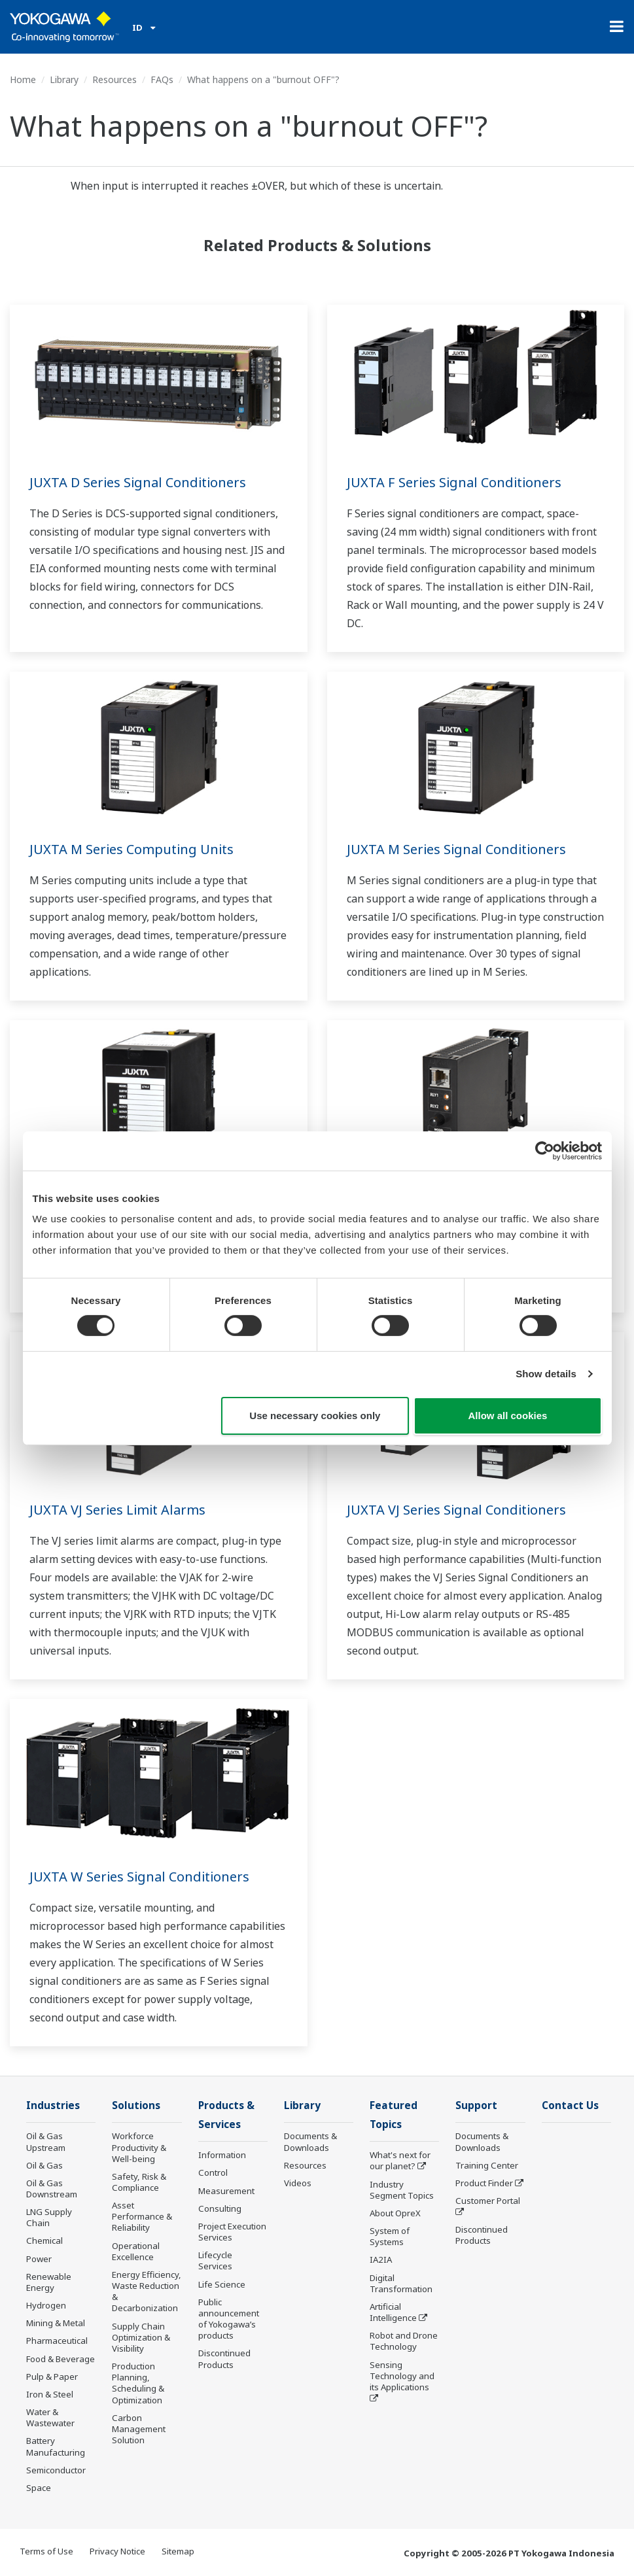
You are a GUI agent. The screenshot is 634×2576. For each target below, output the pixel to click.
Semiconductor (56, 2470)
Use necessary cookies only (314, 1415)
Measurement (226, 2191)
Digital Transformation (401, 2283)
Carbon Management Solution (139, 2429)
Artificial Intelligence (393, 2312)
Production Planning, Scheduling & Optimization (138, 2382)
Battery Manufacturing (55, 2446)
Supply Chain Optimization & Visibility (141, 2337)
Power (39, 2259)
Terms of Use (46, 2551)
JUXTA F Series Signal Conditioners (454, 482)
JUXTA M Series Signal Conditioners (456, 849)
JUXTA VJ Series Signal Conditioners (456, 1510)
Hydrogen (46, 2305)
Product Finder (484, 2183)
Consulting (219, 2208)
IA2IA (381, 2259)
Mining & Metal (55, 2323)
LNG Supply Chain (49, 2217)
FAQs (161, 79)
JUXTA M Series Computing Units (131, 849)
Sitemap (178, 2551)
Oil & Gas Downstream (51, 2188)
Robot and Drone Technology (404, 2340)
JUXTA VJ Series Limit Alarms (117, 1510)
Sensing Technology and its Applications (402, 2376)
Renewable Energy (48, 2282)
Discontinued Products (224, 2358)
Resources (114, 79)
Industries (53, 2105)
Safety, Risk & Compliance (139, 2182)
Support (476, 2105)
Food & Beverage (60, 2359)
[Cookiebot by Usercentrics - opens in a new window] (544, 1150)
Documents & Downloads (310, 2141)
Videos (297, 2183)
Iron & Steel (49, 2394)
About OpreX (395, 2213)
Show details (546, 1373)
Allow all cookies (508, 1415)
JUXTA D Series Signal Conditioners (137, 482)
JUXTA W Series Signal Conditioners (139, 1876)
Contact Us (570, 2105)
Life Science (221, 2284)
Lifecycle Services (215, 2260)
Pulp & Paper (52, 2376)
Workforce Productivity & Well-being (139, 2147)
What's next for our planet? (400, 2160)
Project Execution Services (232, 2231)
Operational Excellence (136, 2251)
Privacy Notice (117, 2551)
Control (213, 2172)
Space (38, 2488)
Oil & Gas (44, 2165)
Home (23, 79)
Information (222, 2155)
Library (64, 79)
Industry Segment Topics (402, 2189)
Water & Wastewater (50, 2417)
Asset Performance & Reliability (142, 2216)
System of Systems (390, 2236)
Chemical (44, 2240)
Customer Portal (487, 2201)
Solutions (136, 2105)
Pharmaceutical (57, 2340)
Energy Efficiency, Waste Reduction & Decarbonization (146, 2291)
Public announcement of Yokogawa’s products (228, 2318)
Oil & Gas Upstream (45, 2141)
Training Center (486, 2165)
